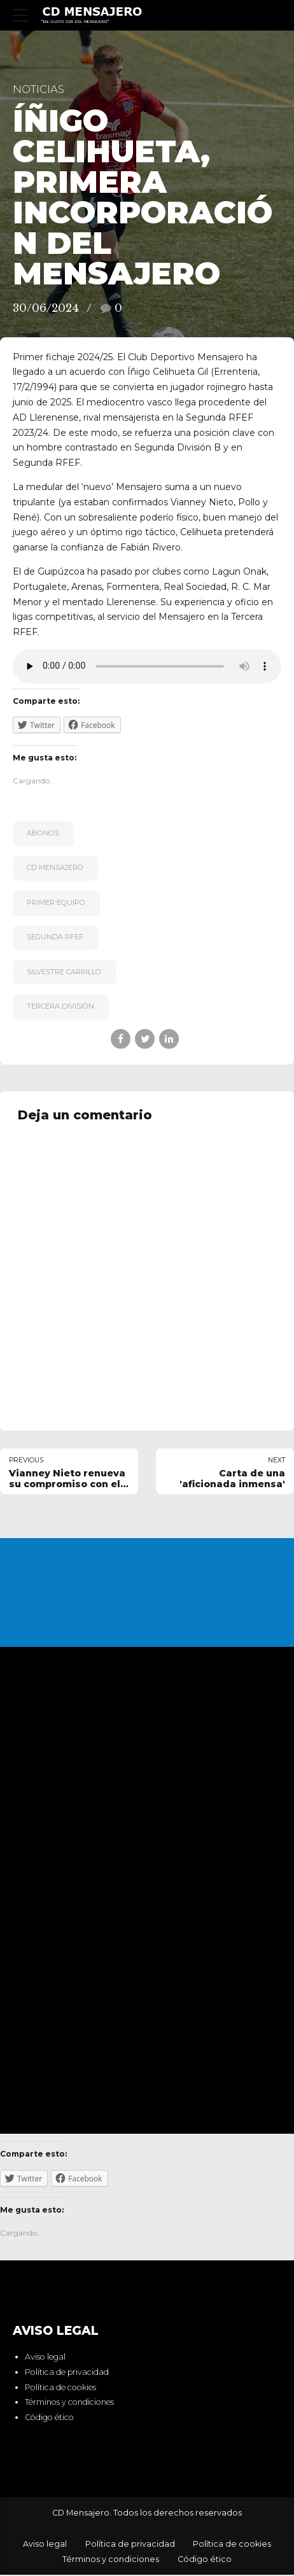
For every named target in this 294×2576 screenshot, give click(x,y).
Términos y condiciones (69, 2403)
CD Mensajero (55, 867)
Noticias (38, 89)
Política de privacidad (67, 2373)
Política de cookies (60, 2388)
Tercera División (60, 1006)
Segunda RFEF (55, 936)
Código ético (49, 2418)
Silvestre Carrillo (64, 971)
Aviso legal (45, 2358)
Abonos (43, 833)
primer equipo (56, 902)
